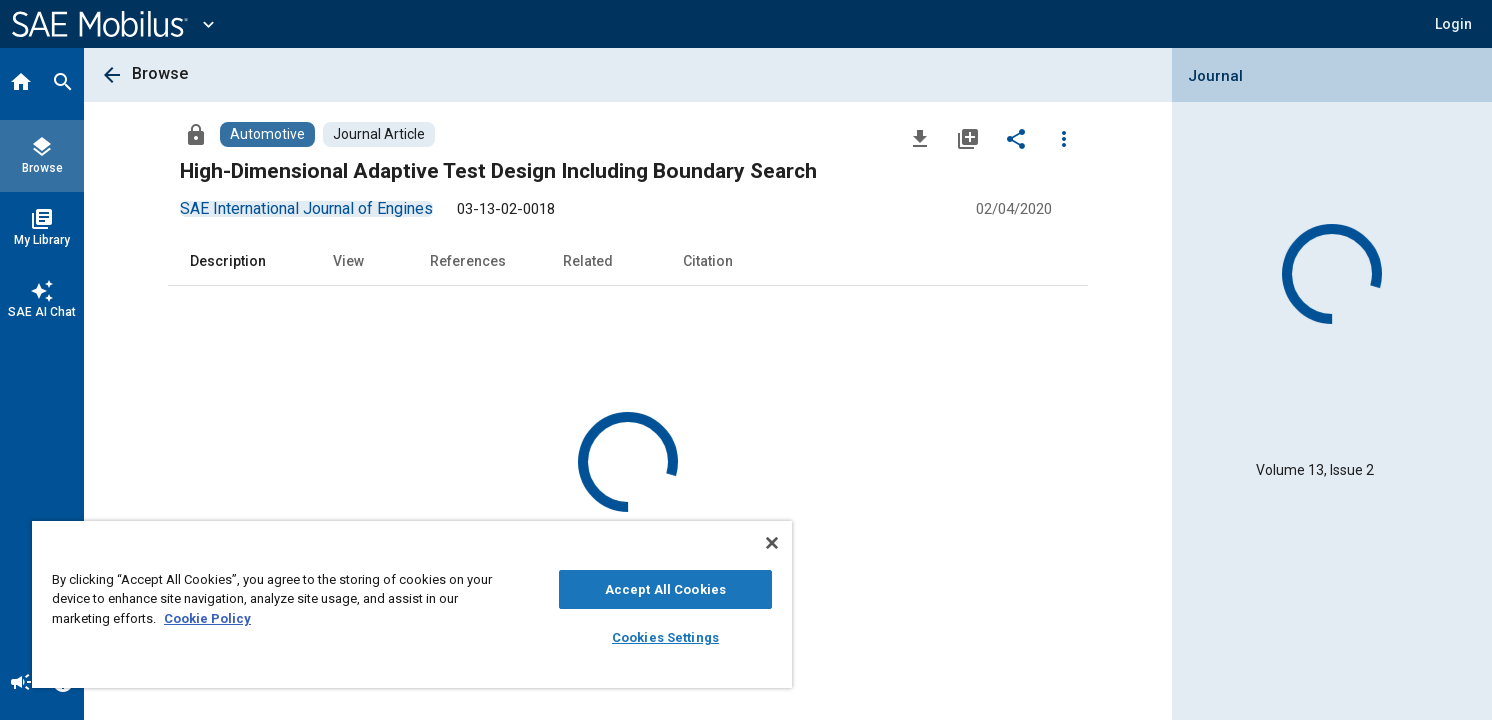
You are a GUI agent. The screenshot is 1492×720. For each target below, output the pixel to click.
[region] (412, 604)
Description (228, 261)
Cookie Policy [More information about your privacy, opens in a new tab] (207, 618)
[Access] (196, 134)
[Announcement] (21, 684)
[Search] (63, 84)
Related (588, 261)
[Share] (1016, 138)
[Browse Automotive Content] (267, 134)
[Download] (920, 138)
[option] (306, 208)
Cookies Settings (665, 637)
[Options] (1064, 138)
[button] (1453, 24)
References (468, 261)
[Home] (21, 84)
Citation (708, 261)
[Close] (772, 543)
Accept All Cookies (665, 589)
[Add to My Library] (968, 138)
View (348, 261)
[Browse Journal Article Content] (379, 134)
